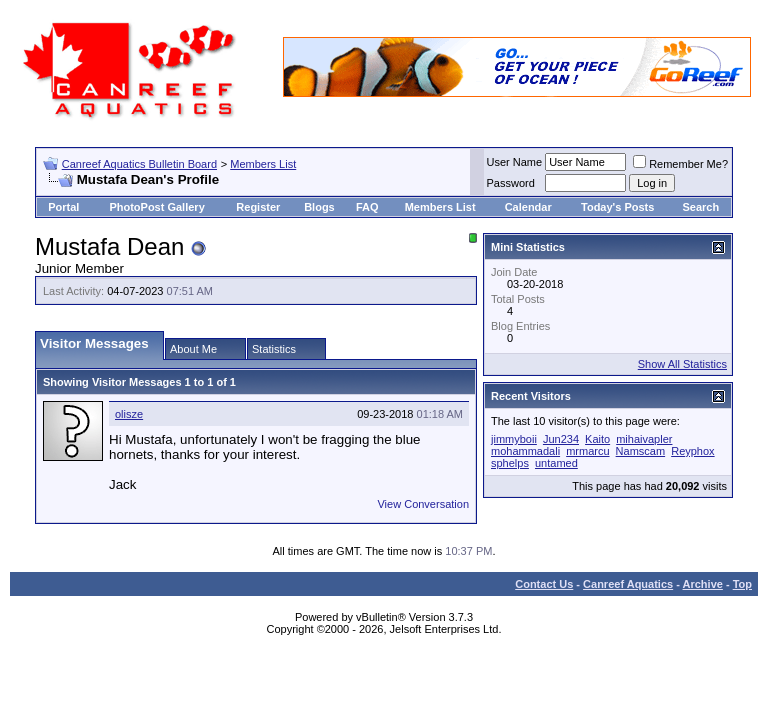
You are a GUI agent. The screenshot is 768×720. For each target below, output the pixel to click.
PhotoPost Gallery (156, 207)
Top (742, 584)
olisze (129, 414)
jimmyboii (514, 439)
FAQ (367, 207)
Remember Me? (680, 164)
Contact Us (544, 584)
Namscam (641, 451)
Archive (703, 584)
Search (700, 207)
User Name (515, 162)
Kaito (597, 439)
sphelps (510, 463)
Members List (263, 164)
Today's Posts (617, 207)
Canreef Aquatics (628, 584)
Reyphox (692, 451)
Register (258, 207)
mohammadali (525, 451)
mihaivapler (644, 439)
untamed (556, 463)
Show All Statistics (682, 364)
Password (511, 183)
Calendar (528, 207)
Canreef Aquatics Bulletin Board (139, 164)
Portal (63, 207)
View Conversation (423, 504)
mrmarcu (587, 451)
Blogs (319, 207)
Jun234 (561, 439)
